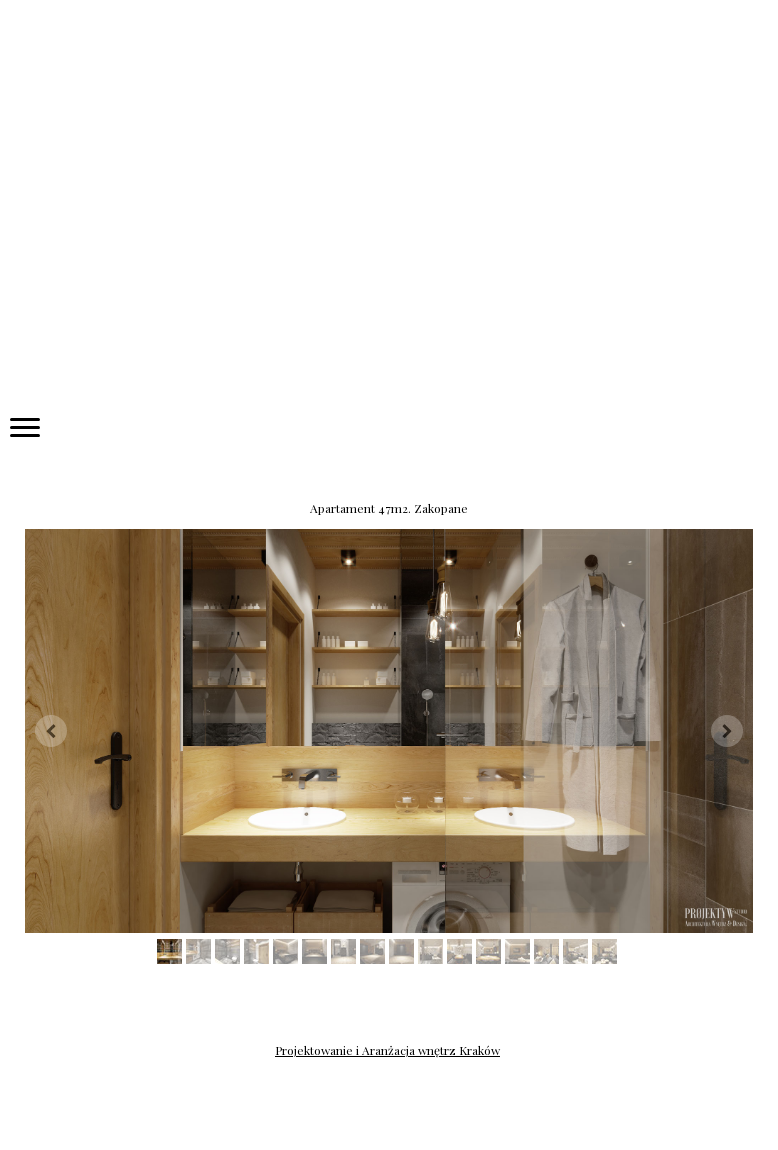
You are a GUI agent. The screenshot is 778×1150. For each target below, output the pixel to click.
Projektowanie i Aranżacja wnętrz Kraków (387, 1050)
